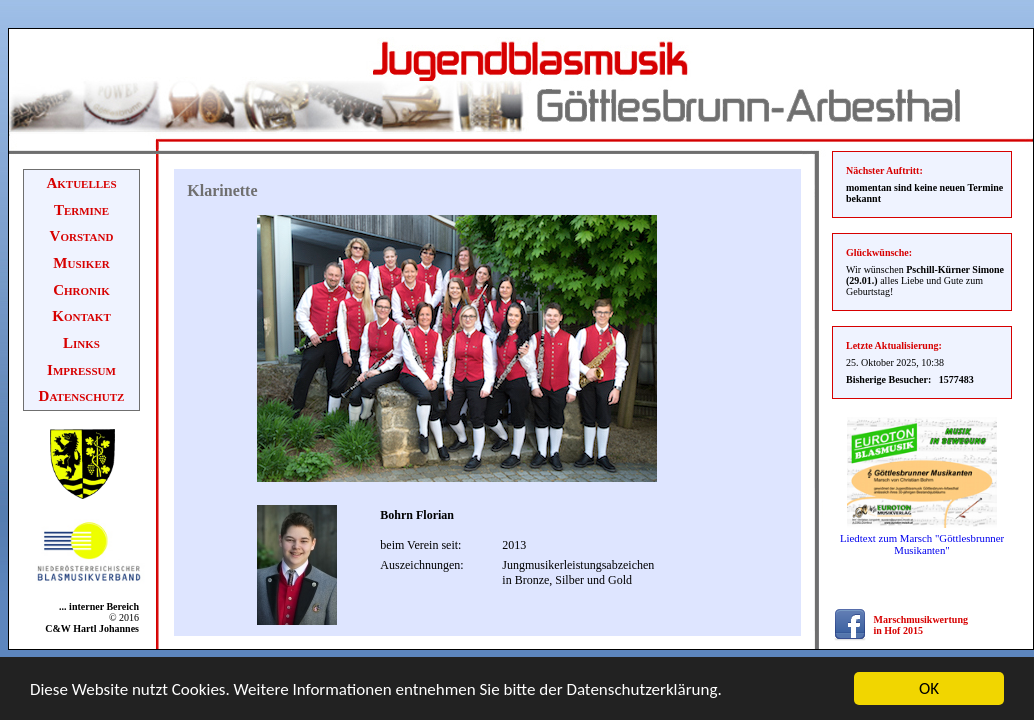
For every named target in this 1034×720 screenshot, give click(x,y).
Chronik (81, 290)
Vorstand (82, 236)
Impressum (81, 370)
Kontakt (81, 316)
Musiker (81, 263)
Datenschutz (82, 396)
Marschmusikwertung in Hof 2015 (921, 625)
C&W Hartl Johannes (92, 628)
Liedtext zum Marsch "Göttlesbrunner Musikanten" (922, 544)
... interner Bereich (95, 606)
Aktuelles (81, 183)
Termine (81, 210)
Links (81, 343)
